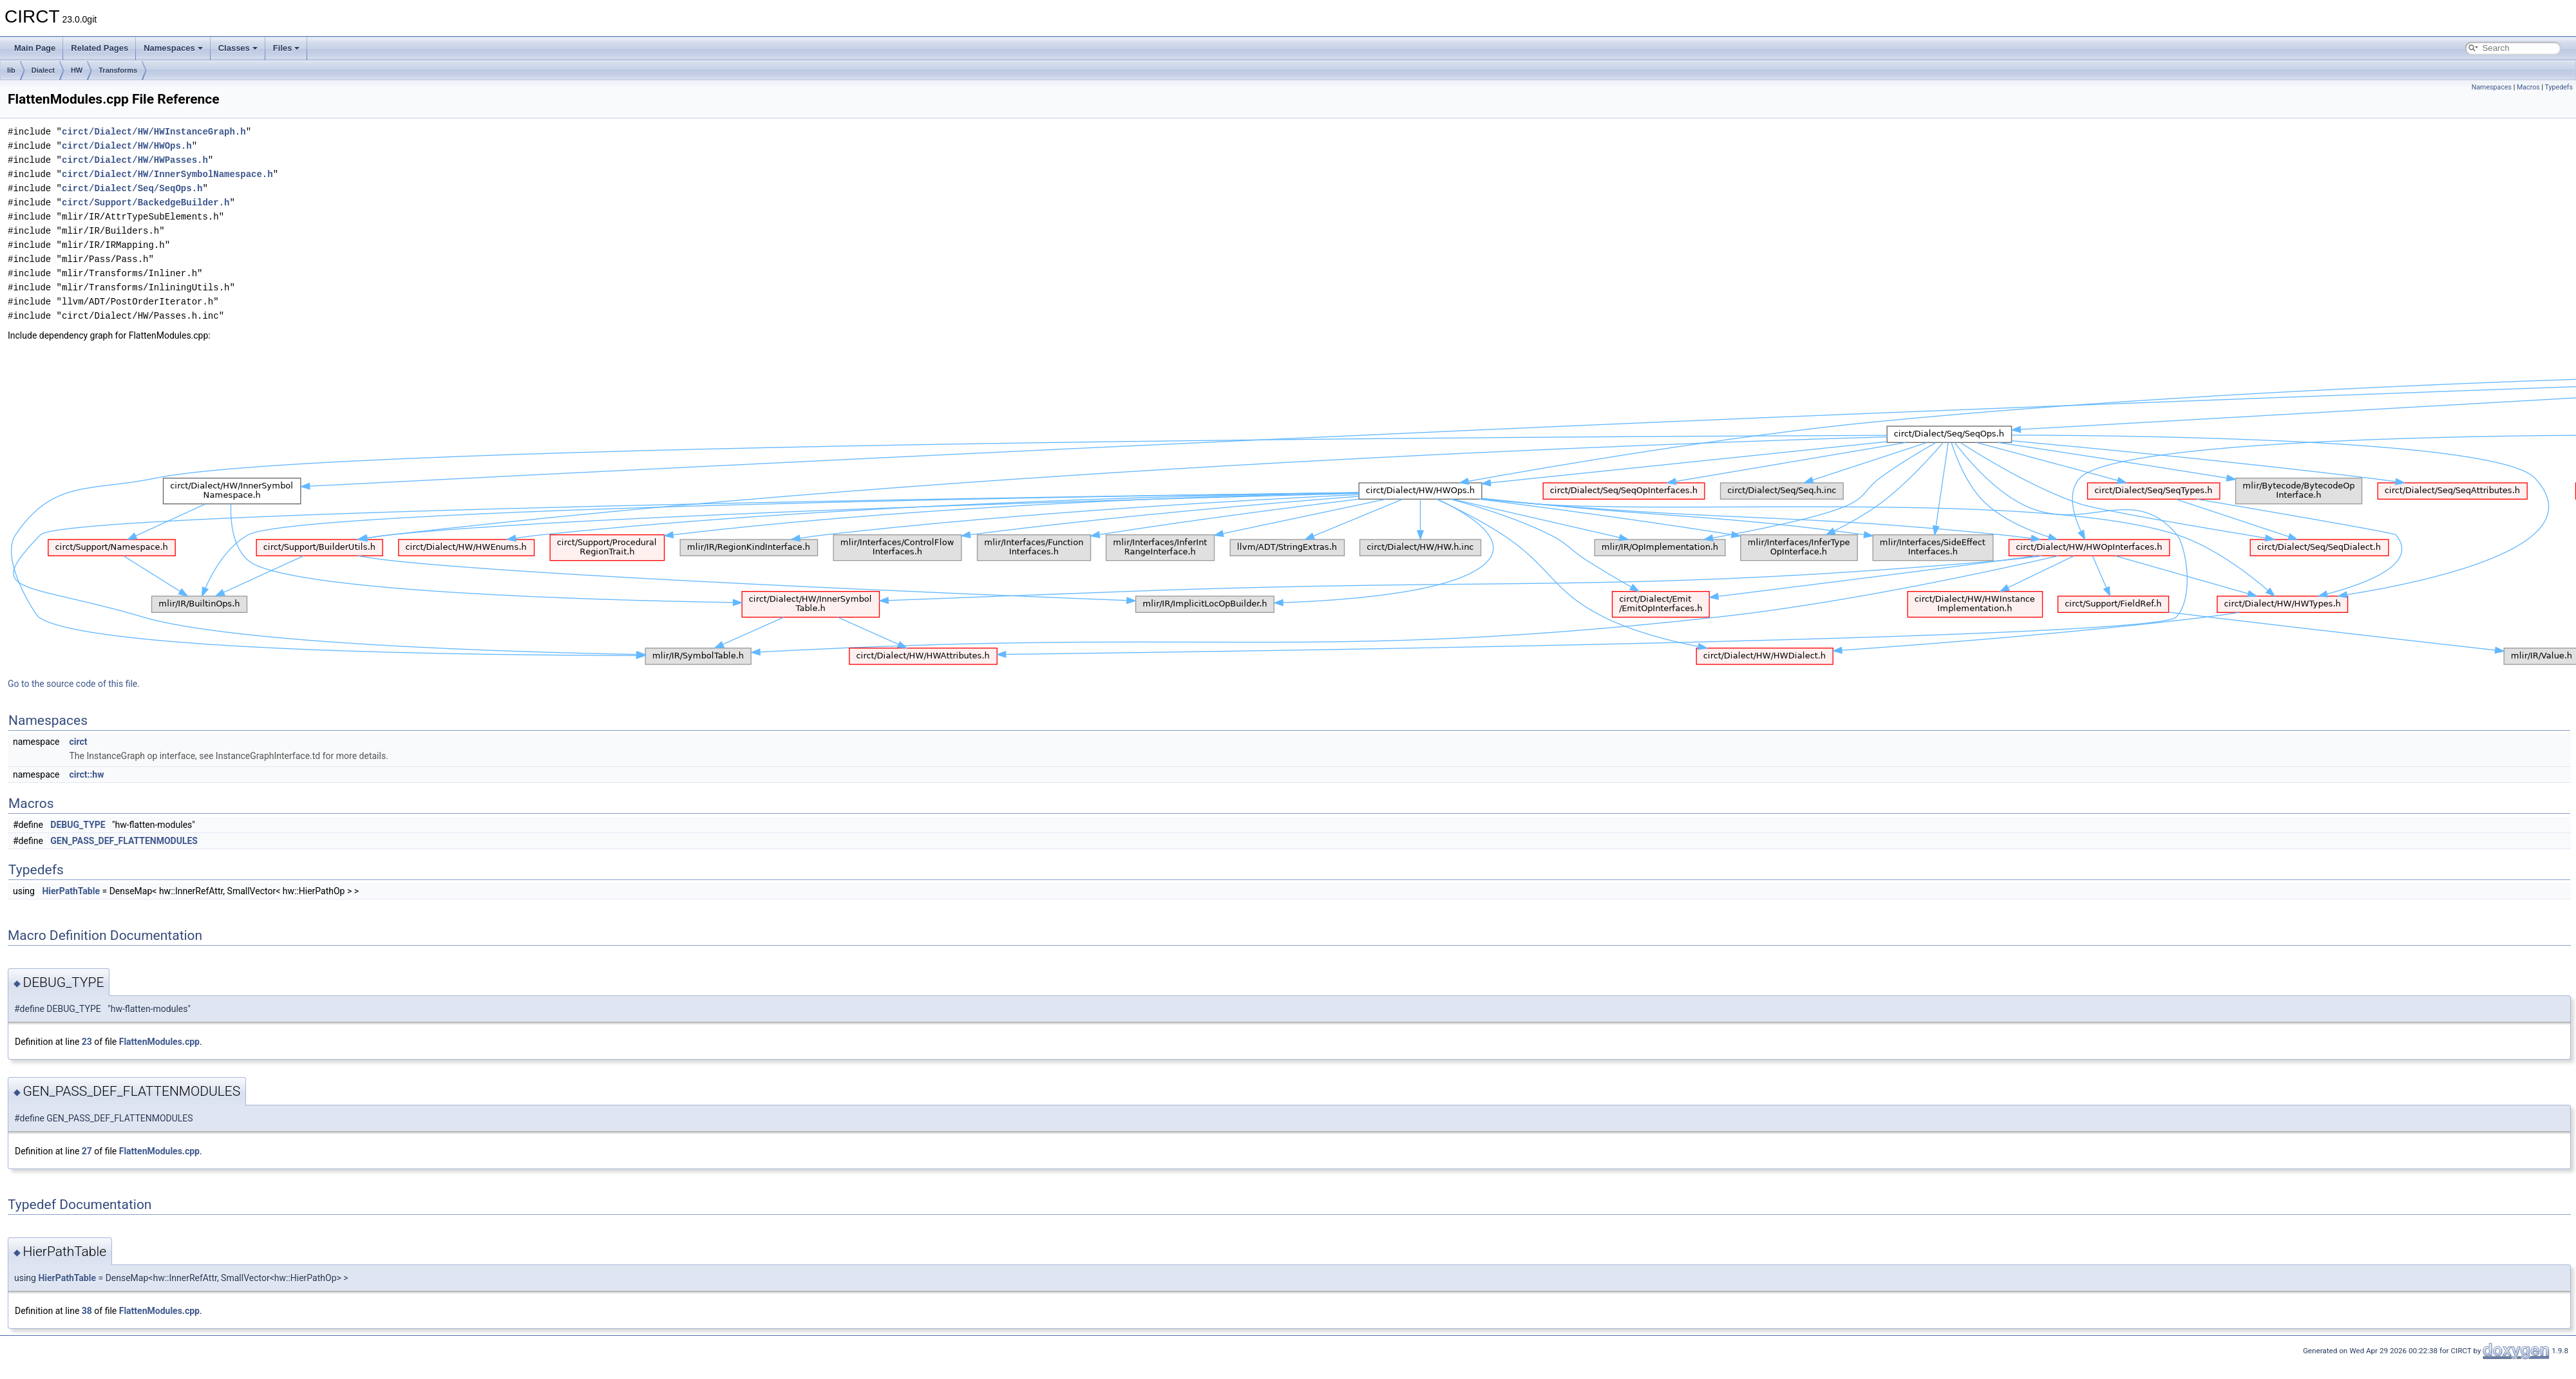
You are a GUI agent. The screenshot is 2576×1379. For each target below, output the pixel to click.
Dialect (43, 70)
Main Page (34, 48)
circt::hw (86, 774)
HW (76, 70)
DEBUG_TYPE (77, 825)
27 (87, 1151)
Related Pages (99, 48)
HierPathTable (71, 891)
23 (87, 1042)
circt (78, 741)
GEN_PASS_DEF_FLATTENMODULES (124, 841)
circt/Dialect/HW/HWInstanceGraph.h (154, 132)
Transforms (118, 70)
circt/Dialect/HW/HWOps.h (127, 146)
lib (11, 70)
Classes (238, 48)
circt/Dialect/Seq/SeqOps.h (132, 188)
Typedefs (2558, 87)
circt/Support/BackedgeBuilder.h (145, 202)
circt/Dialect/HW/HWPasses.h (135, 160)
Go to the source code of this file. (74, 684)
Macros (2528, 87)
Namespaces (173, 48)
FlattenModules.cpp (159, 1042)
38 (87, 1311)
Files (286, 48)
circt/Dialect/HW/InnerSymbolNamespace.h (167, 174)
